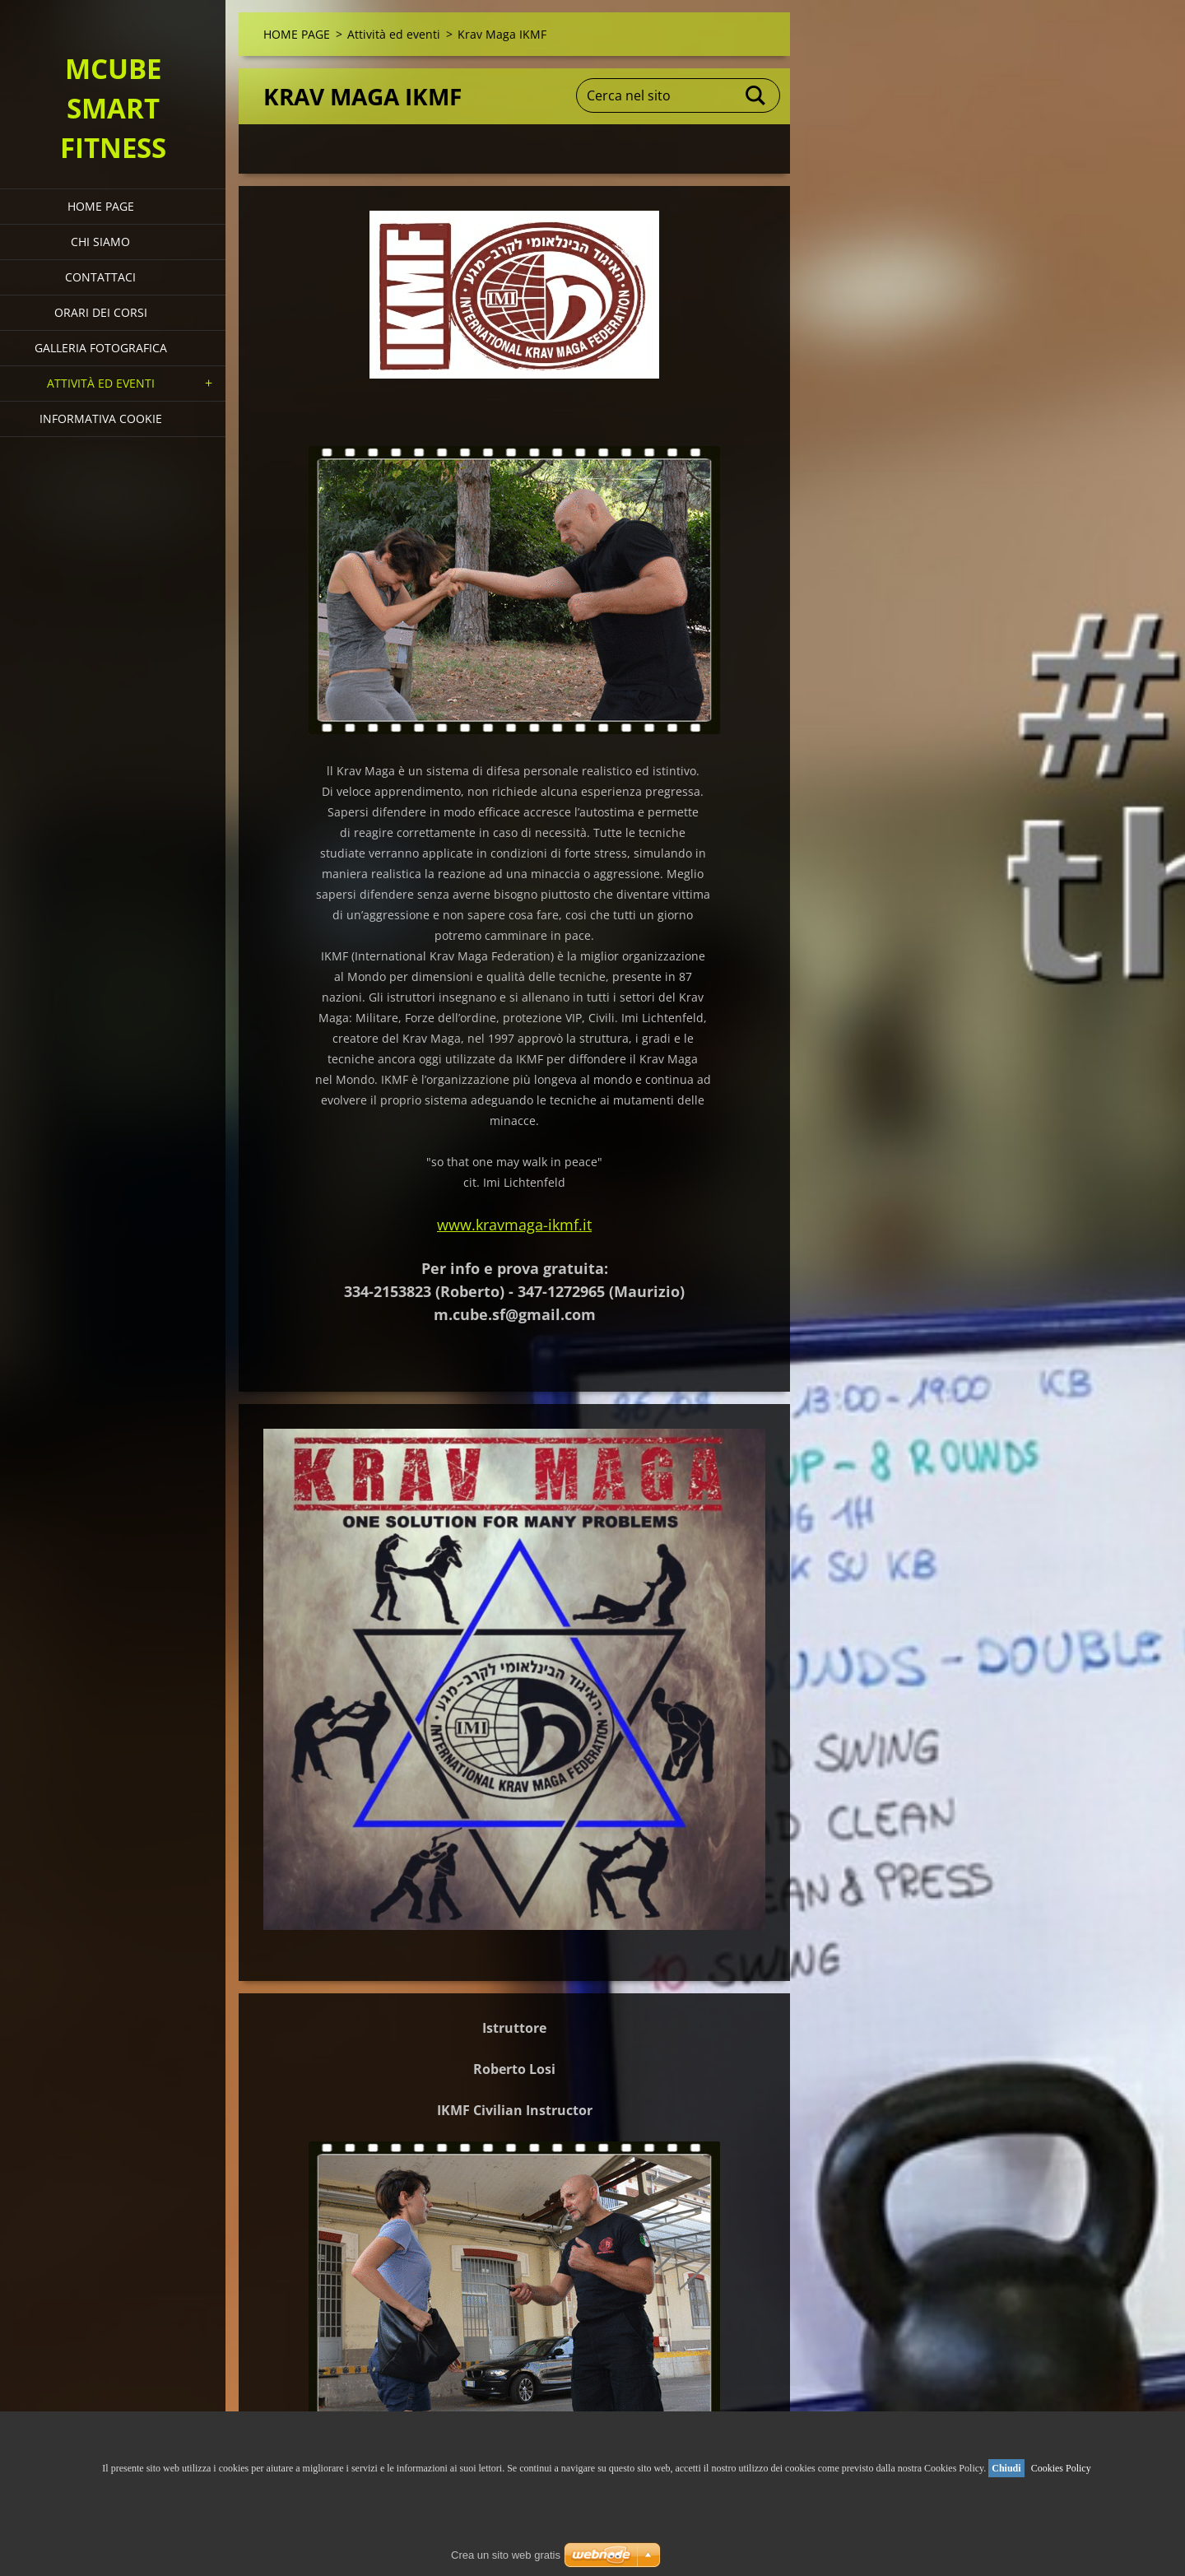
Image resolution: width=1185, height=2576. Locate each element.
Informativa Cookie (101, 418)
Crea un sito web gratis (505, 2555)
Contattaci (100, 277)
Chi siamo (100, 241)
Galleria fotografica (101, 348)
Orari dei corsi (100, 312)
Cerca (756, 95)
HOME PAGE (100, 206)
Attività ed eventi (101, 383)
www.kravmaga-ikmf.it (514, 1225)
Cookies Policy (1061, 2468)
